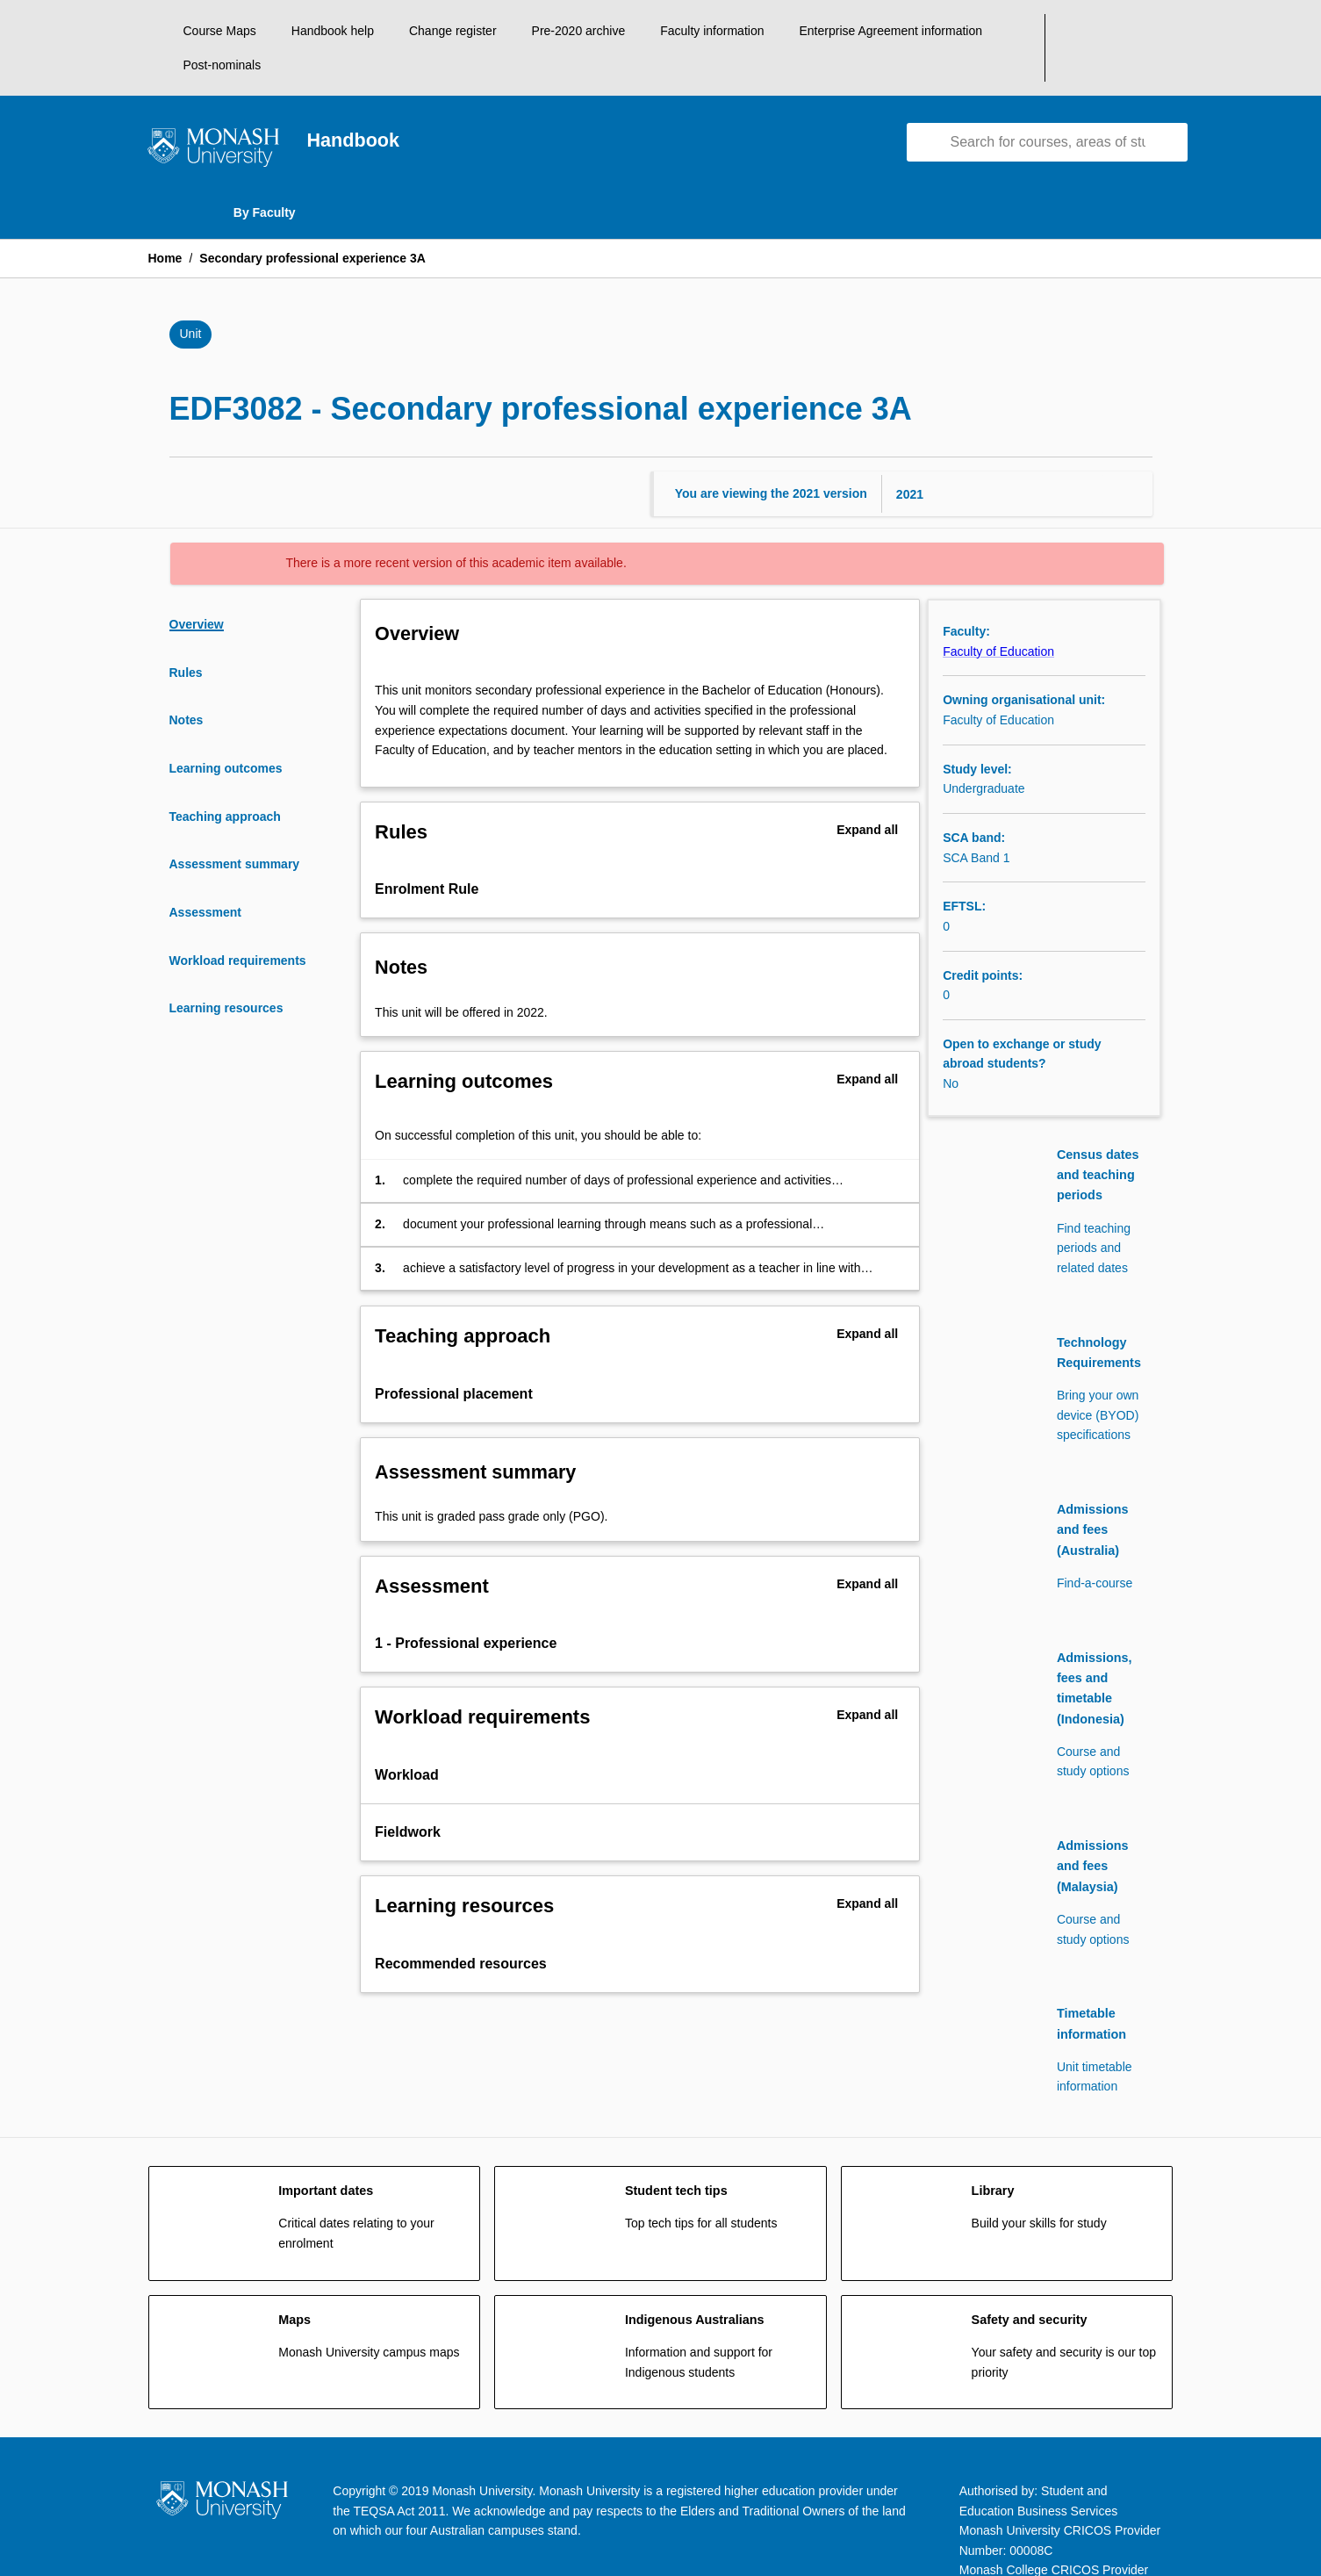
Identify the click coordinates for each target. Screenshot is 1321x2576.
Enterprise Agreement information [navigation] (890, 31)
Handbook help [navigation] (332, 31)
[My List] (1166, 31)
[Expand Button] (891, 856)
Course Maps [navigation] (219, 31)
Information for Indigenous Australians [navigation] (998, 2508)
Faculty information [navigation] (712, 31)
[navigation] (213, 117)
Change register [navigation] (453, 31)
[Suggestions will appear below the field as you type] (1048, 109)
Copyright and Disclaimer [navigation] (498, 2508)
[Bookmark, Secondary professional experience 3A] (1138, 301)
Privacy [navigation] (731, 2508)
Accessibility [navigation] (252, 2508)
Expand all (867, 795)
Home (165, 225)
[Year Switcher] (1075, 460)
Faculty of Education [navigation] (998, 617)
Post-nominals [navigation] (1056, 31)
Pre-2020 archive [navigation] (579, 31)
